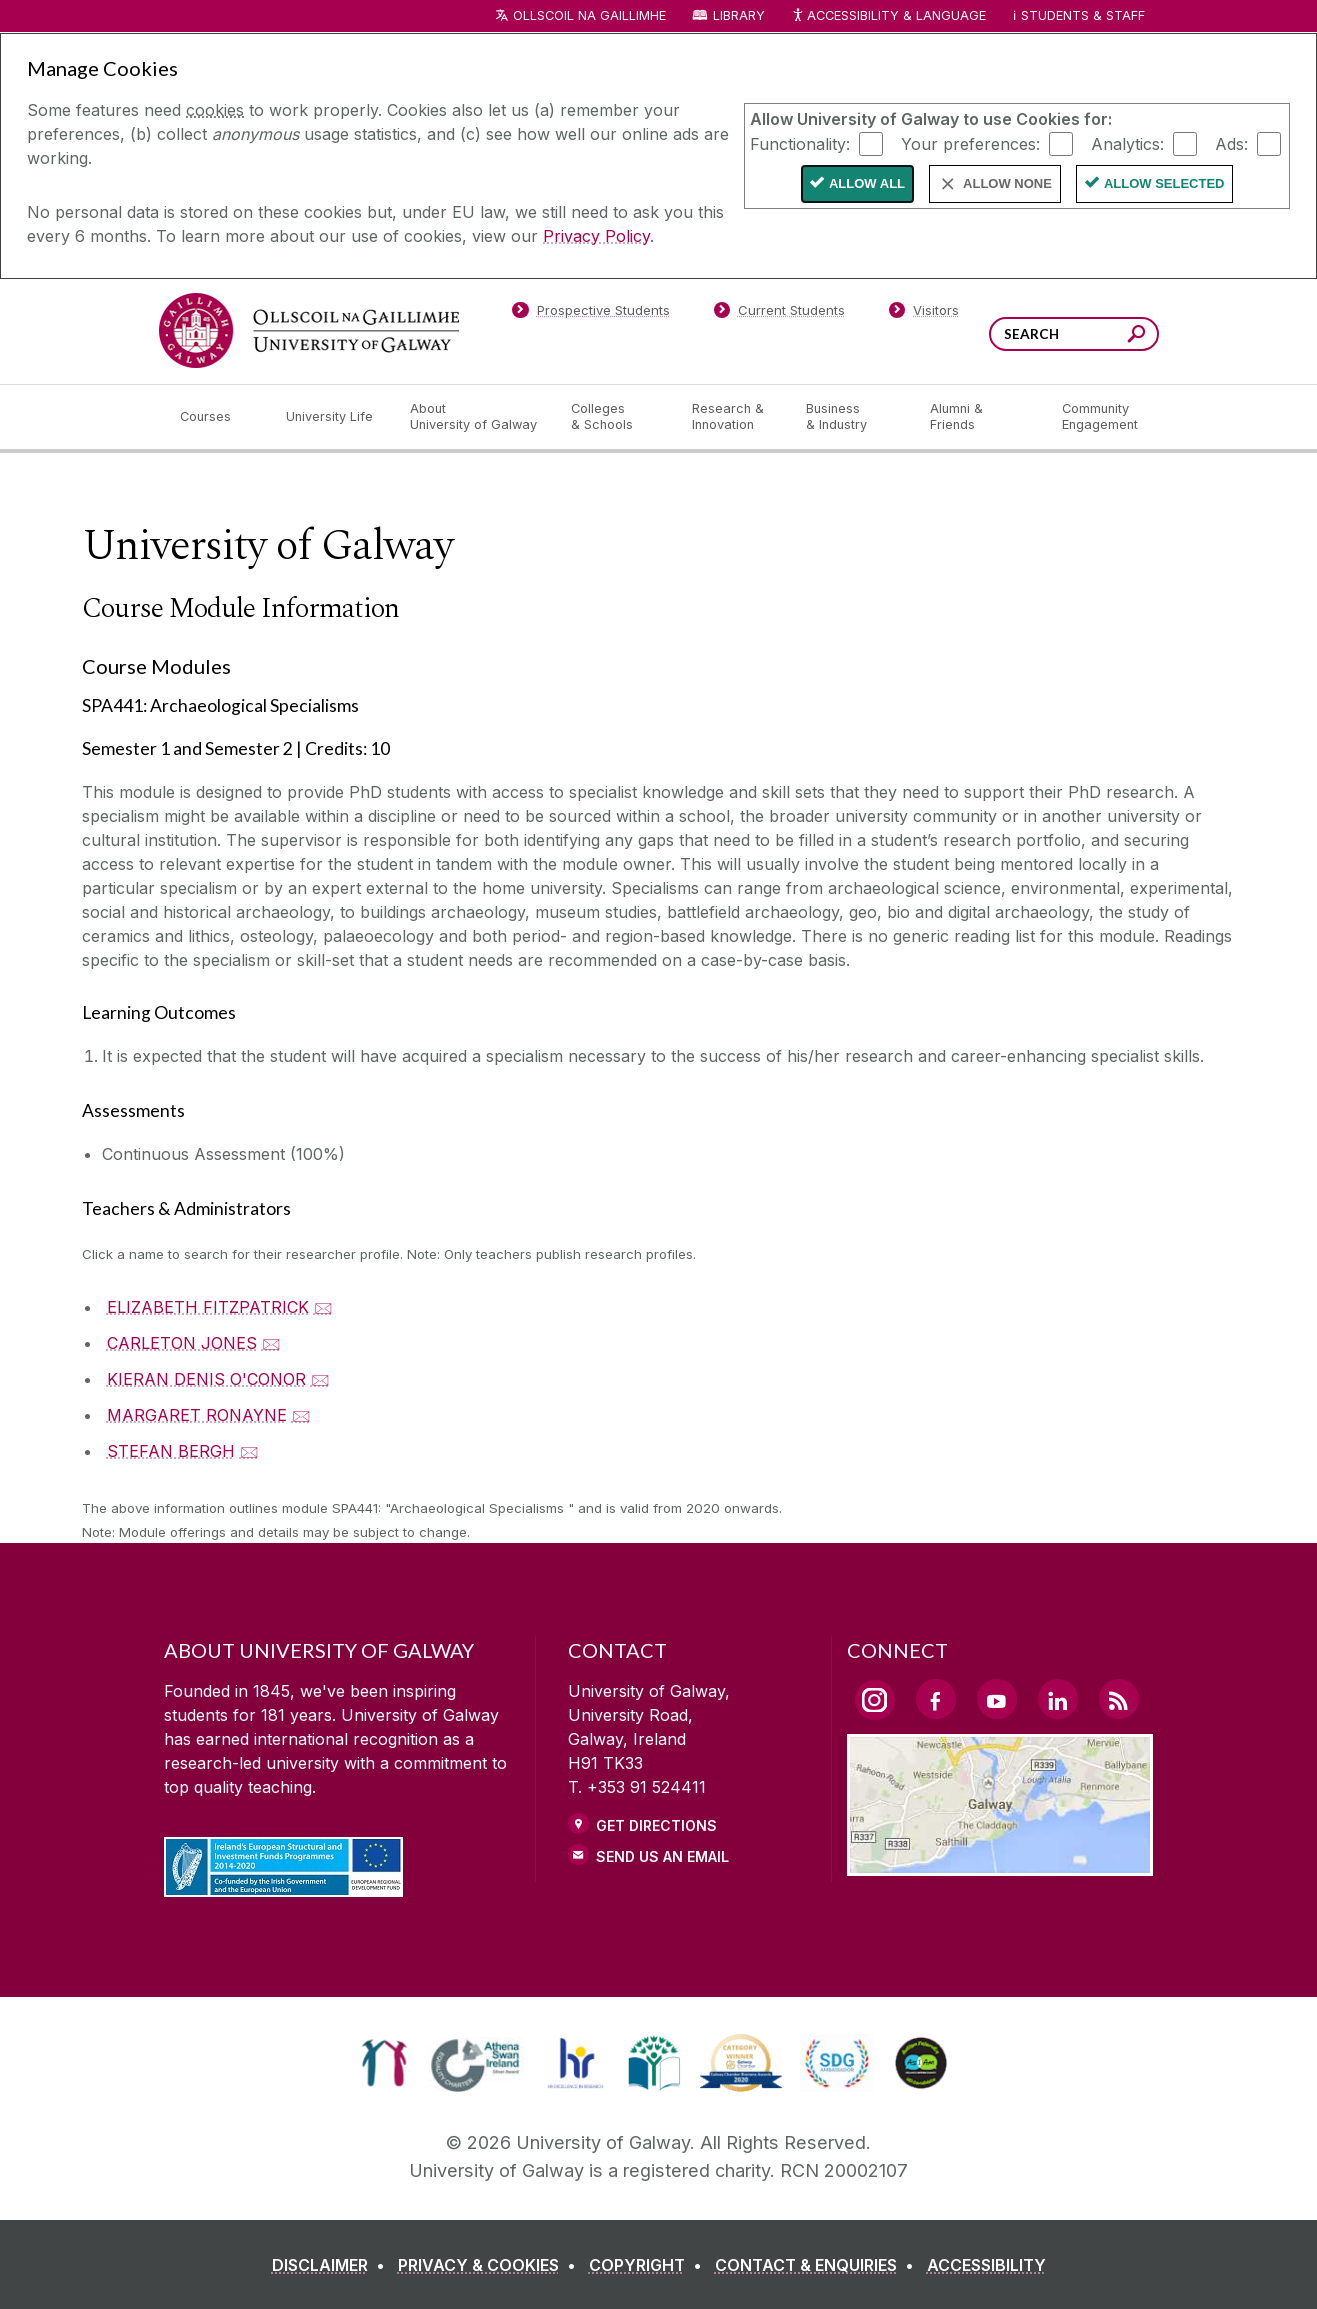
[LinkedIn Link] (1058, 1699)
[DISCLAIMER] (332, 2265)
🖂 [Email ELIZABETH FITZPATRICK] (323, 1307)
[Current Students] (779, 314)
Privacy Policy (596, 236)
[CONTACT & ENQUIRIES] (818, 2265)
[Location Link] (1000, 1864)
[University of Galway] (309, 330)
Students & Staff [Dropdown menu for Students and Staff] (1083, 15)
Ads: (1231, 143)
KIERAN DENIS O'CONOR (206, 1379)
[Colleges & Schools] (615, 417)
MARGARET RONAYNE (197, 1415)
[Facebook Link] (936, 1699)
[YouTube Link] (997, 1699)
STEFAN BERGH (171, 1451)
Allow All (867, 183)
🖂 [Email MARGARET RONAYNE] (301, 1415)
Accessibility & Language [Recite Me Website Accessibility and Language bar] (889, 16)
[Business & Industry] (852, 417)
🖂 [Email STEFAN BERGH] (249, 1451)
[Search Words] (1074, 334)
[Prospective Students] (591, 314)
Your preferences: (970, 143)
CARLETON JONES (182, 1343)
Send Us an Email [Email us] (662, 1856)
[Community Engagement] (1100, 417)
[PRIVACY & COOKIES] (491, 2265)
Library (739, 15)
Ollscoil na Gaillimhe (589, 15)
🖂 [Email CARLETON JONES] (271, 1343)
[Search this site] (1136, 336)
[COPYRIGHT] (649, 2265)
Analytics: (1127, 143)
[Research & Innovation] (733, 417)
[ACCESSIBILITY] (986, 2265)
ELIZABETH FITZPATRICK (208, 1307)
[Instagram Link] (875, 1700)
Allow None (1007, 183)
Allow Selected (1164, 183)
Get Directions (656, 1825)
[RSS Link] (1119, 1699)
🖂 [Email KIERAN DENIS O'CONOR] (320, 1379)
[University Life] (332, 417)
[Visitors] (923, 314)
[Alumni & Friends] (979, 417)
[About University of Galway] (474, 417)
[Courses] (217, 417)
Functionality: (800, 143)
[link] (384, 2063)
